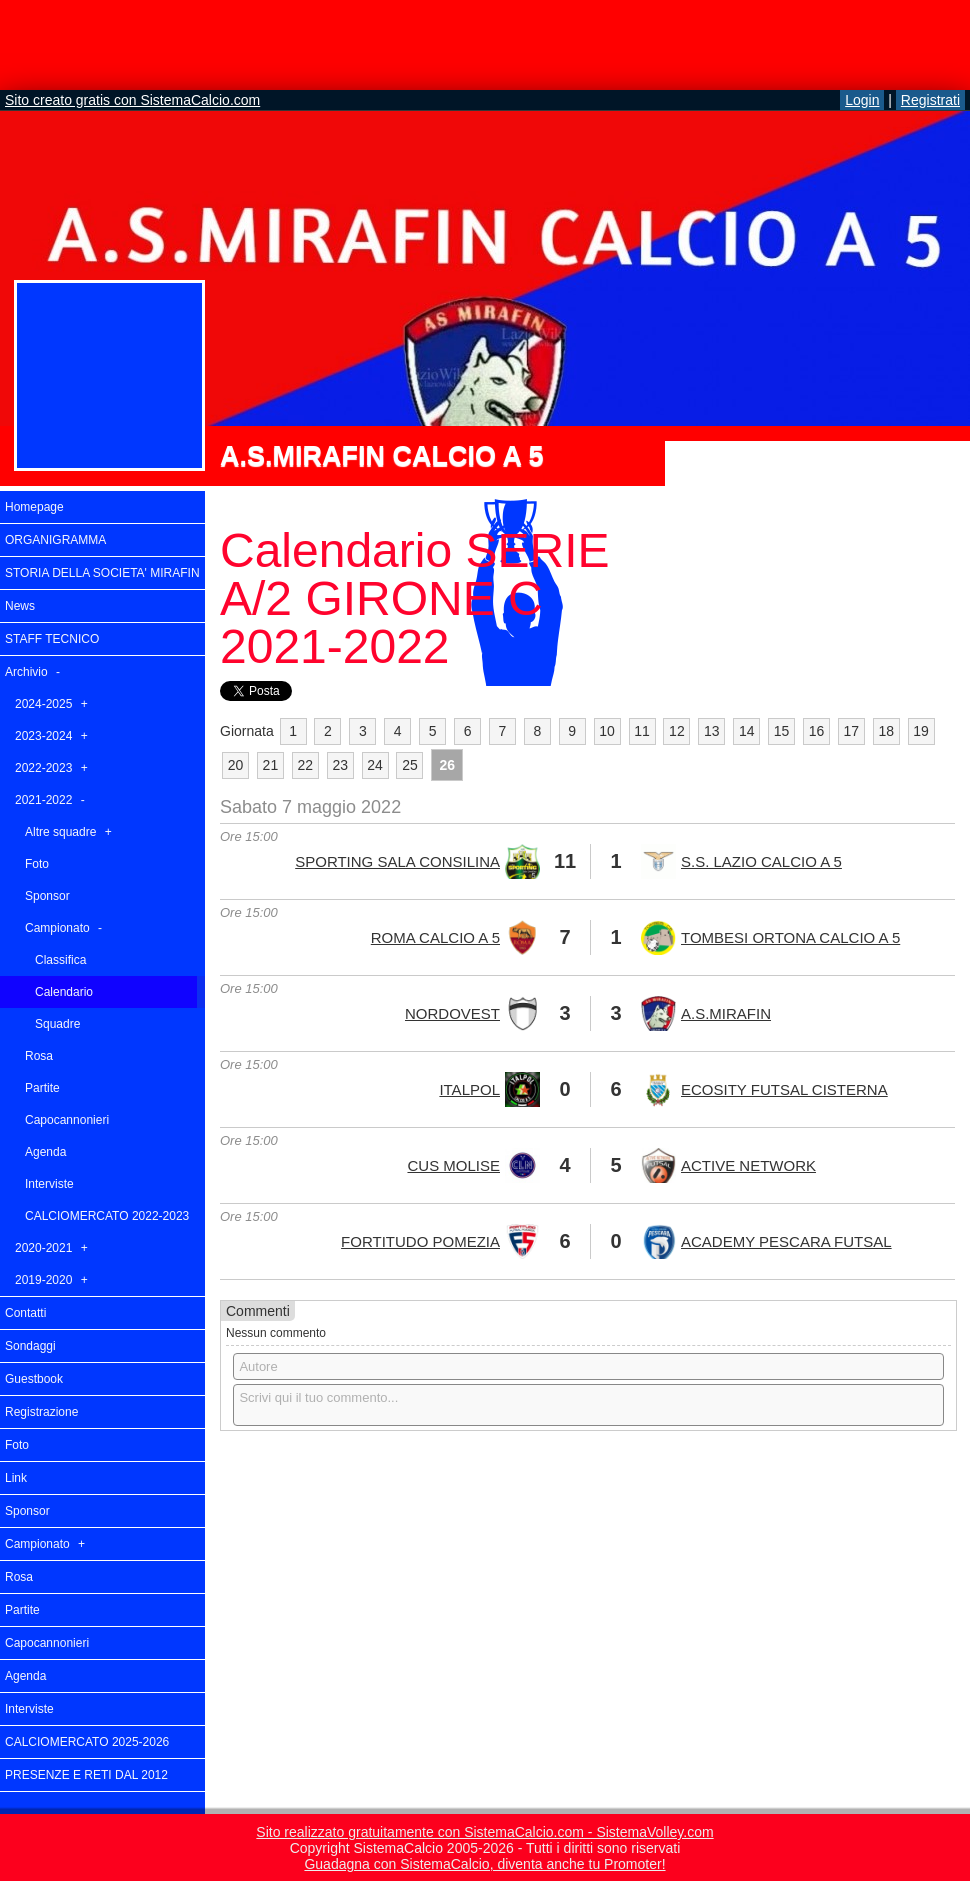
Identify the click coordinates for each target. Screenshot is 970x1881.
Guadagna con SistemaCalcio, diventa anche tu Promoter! (484, 1864)
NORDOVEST (452, 1013)
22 (305, 765)
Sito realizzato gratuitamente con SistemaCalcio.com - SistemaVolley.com (484, 1832)
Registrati (930, 100)
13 (712, 731)
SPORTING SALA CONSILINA (397, 861)
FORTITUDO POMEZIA (420, 1241)
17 (852, 731)
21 (271, 765)
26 (448, 765)
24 (375, 765)
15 (782, 731)
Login (862, 100)
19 (921, 731)
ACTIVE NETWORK (748, 1165)
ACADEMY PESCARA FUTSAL (786, 1241)
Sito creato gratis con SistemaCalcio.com (132, 100)
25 (410, 765)
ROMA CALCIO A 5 (435, 937)
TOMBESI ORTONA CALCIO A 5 (790, 937)
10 (607, 731)
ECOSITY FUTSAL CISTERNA (784, 1089)
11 (642, 731)
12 (677, 731)
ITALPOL (469, 1089)
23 (340, 765)
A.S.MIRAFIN (726, 1013)
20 (236, 765)
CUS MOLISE (453, 1165)
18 (886, 731)
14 (747, 731)
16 (817, 731)
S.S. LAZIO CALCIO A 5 (761, 861)
